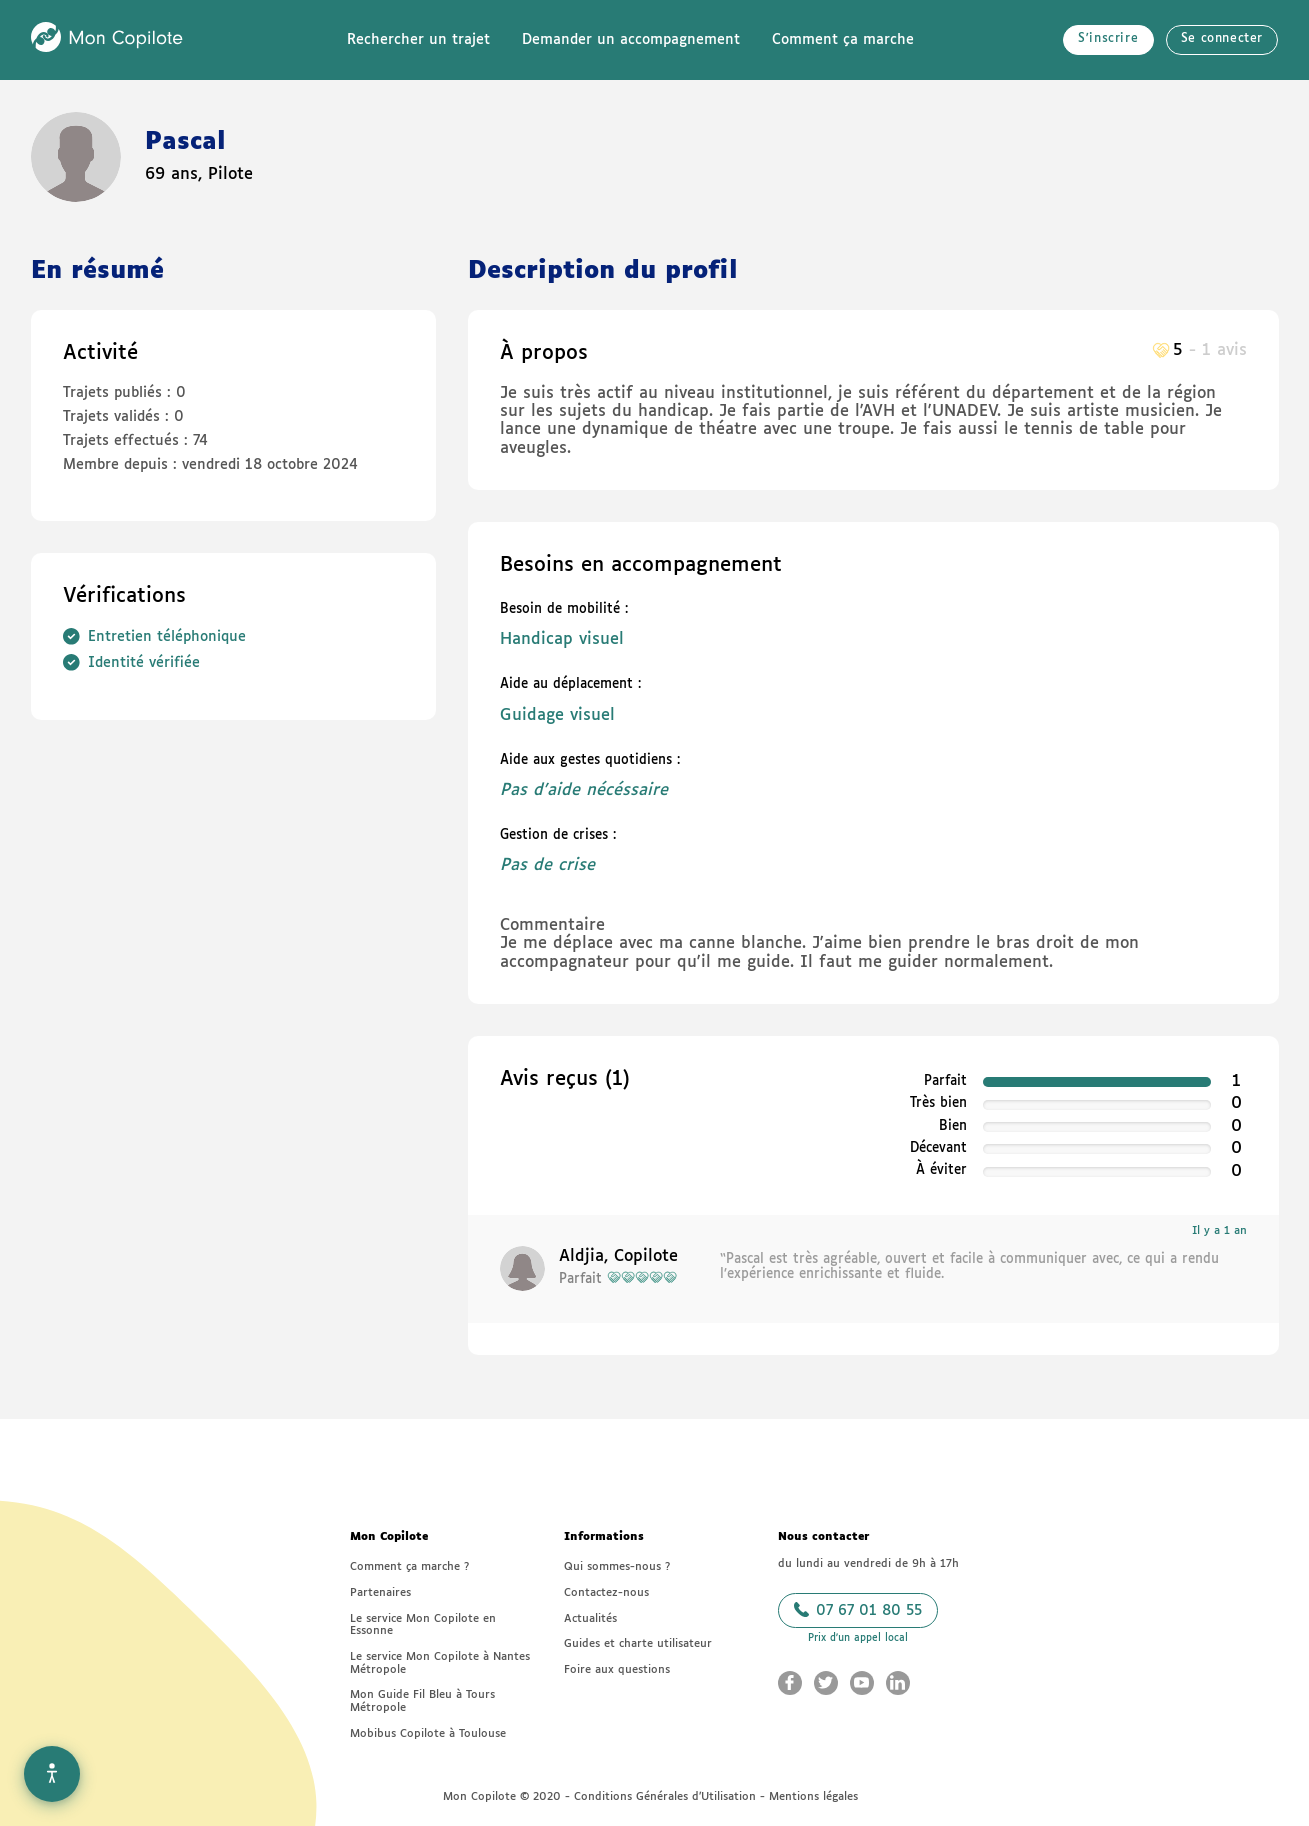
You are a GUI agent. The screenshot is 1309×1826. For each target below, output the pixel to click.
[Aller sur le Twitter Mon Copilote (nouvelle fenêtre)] (826, 1683)
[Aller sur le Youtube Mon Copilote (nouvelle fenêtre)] (862, 1683)
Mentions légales (813, 1796)
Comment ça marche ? (409, 1566)
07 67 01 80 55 (858, 1610)
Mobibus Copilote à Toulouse (428, 1733)
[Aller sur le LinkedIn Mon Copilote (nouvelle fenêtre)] (898, 1683)
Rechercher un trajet (418, 40)
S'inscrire (1108, 39)
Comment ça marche (843, 40)
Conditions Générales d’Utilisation (665, 1796)
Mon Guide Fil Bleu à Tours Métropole (422, 1701)
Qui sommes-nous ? (617, 1566)
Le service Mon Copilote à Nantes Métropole (440, 1663)
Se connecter (1222, 39)
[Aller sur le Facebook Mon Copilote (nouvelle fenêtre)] (790, 1683)
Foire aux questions (617, 1669)
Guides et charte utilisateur (638, 1643)
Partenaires (380, 1592)
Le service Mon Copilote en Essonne (423, 1625)
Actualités (590, 1618)
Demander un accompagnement (631, 40)
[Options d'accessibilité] (52, 1774)
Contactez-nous (606, 1592)
